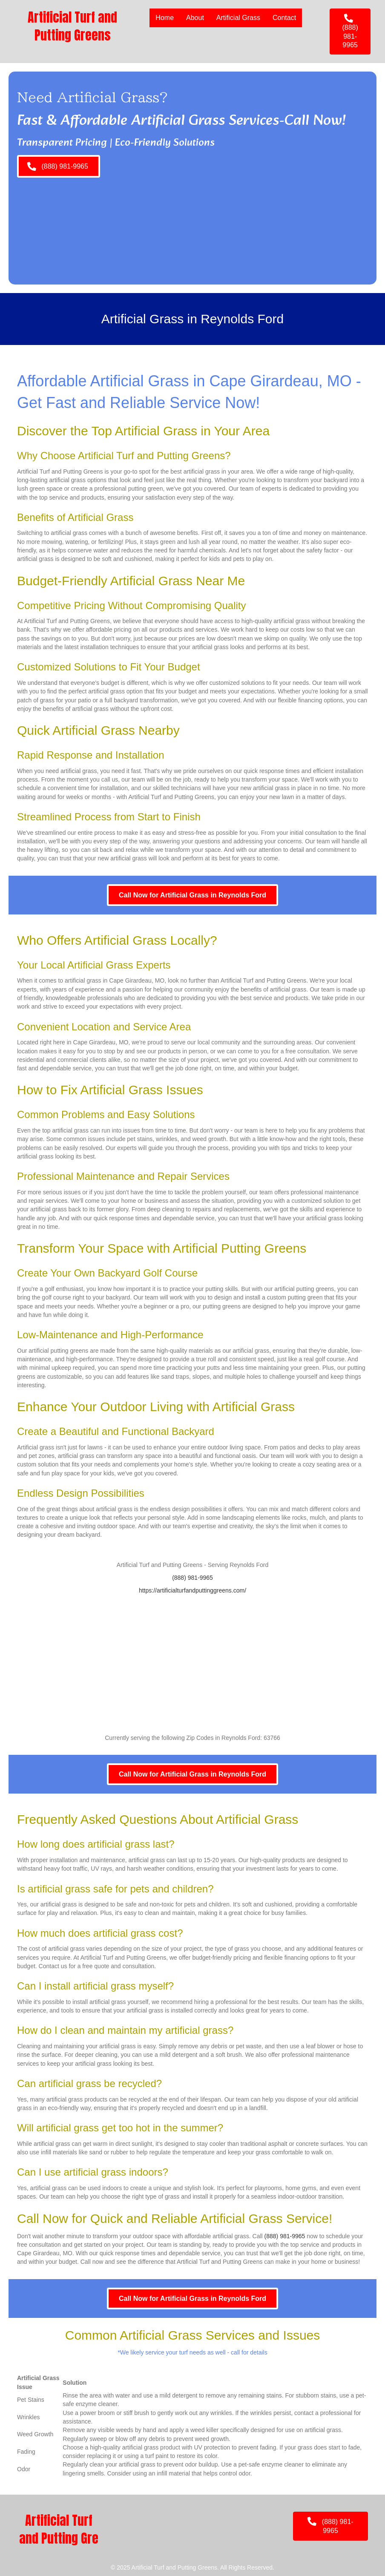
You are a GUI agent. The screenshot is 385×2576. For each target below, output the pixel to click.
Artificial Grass (238, 17)
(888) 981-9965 (192, 1577)
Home (164, 17)
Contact (284, 17)
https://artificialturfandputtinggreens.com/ (192, 1590)
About (195, 17)
